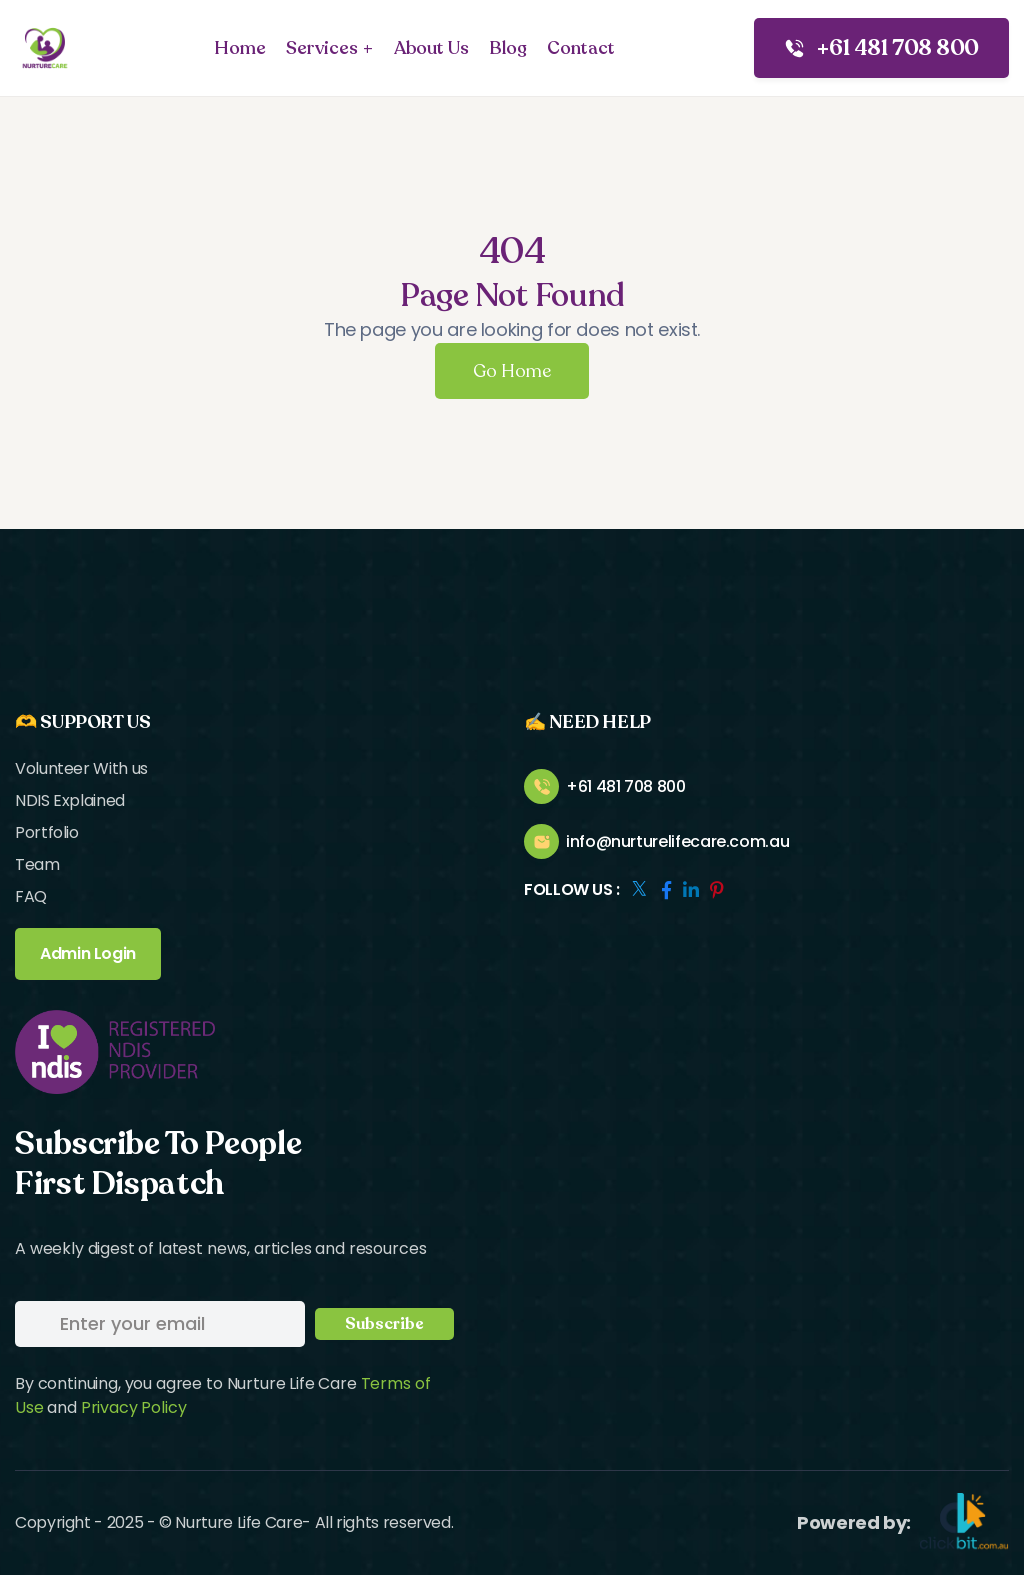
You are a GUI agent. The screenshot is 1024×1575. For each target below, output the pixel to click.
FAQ (31, 896)
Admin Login (88, 953)
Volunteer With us (81, 768)
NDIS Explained (70, 800)
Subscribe (384, 1324)
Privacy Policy (134, 1407)
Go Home (512, 371)
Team (37, 864)
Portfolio (47, 832)
